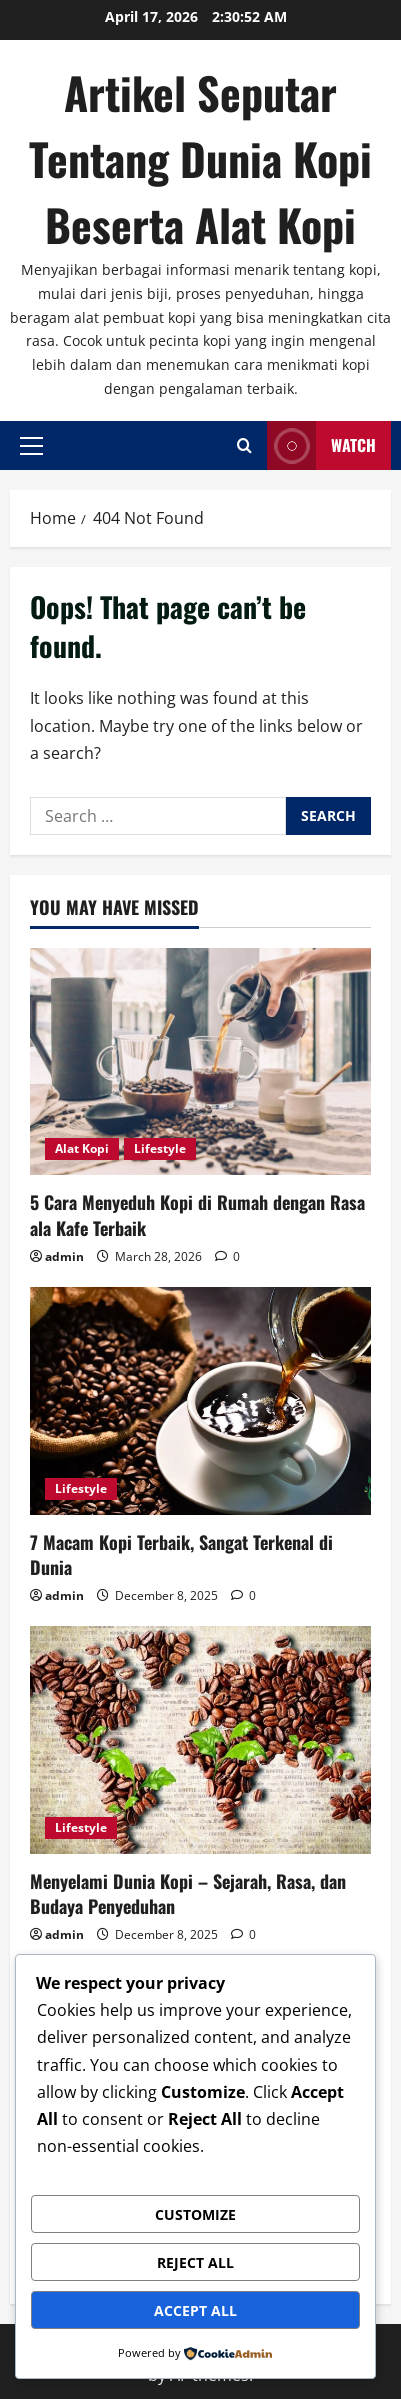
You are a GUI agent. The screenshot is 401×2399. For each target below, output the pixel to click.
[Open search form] (244, 445)
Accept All (195, 2310)
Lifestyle (160, 1148)
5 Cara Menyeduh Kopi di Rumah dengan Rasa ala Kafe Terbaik (197, 1214)
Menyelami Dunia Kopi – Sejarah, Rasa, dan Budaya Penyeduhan (188, 1893)
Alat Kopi (82, 1148)
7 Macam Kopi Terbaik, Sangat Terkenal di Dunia (181, 1554)
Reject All (195, 2262)
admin (64, 1256)
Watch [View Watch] (321, 445)
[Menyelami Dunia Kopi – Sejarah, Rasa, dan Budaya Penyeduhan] (200, 1739)
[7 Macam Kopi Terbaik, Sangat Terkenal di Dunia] (200, 1400)
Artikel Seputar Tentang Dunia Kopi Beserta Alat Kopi (200, 158)
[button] (31, 445)
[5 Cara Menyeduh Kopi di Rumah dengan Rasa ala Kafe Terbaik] (200, 1061)
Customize (195, 2214)
